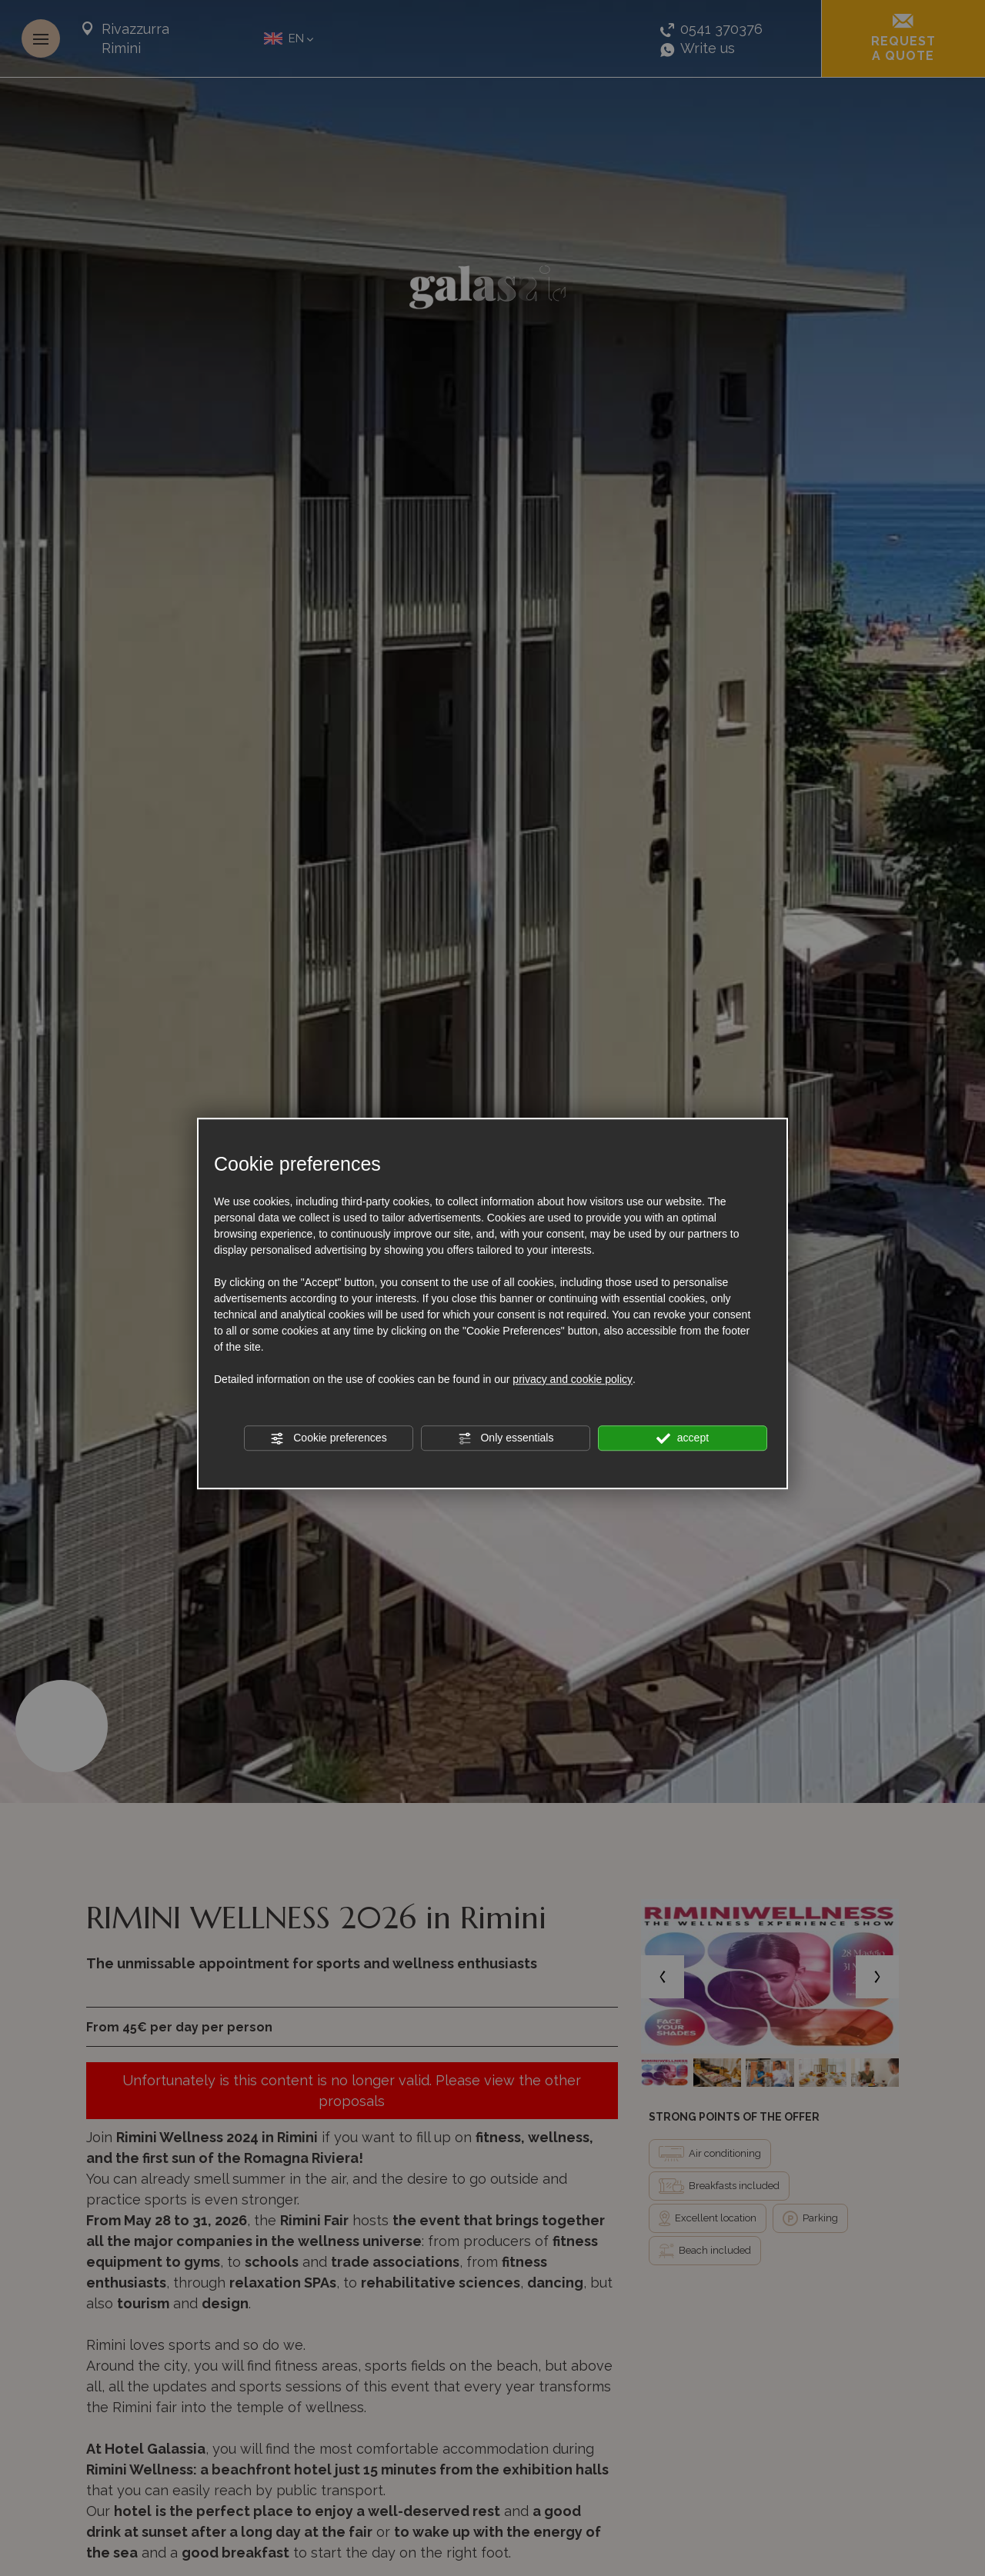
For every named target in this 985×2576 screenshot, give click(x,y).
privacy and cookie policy (573, 1379)
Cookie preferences (328, 1438)
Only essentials (506, 1438)
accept (682, 1438)
